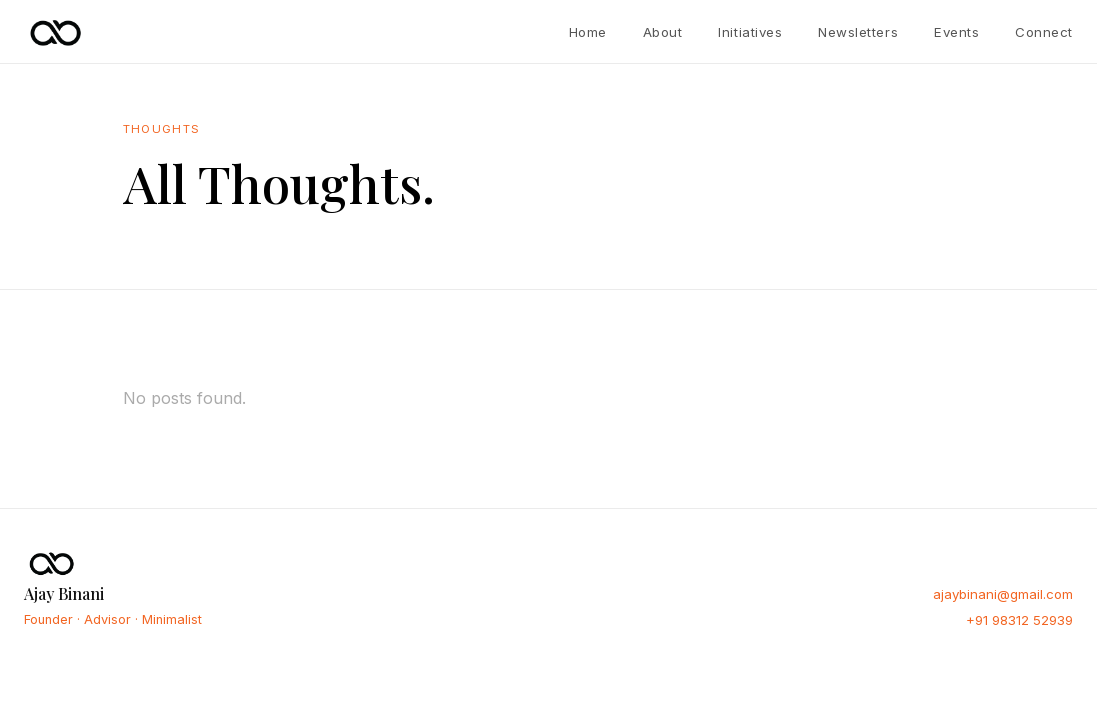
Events (956, 32)
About (663, 32)
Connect (1044, 32)
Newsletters (858, 32)
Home (588, 32)
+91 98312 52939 (1019, 620)
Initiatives (750, 32)
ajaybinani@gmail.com (1003, 594)
